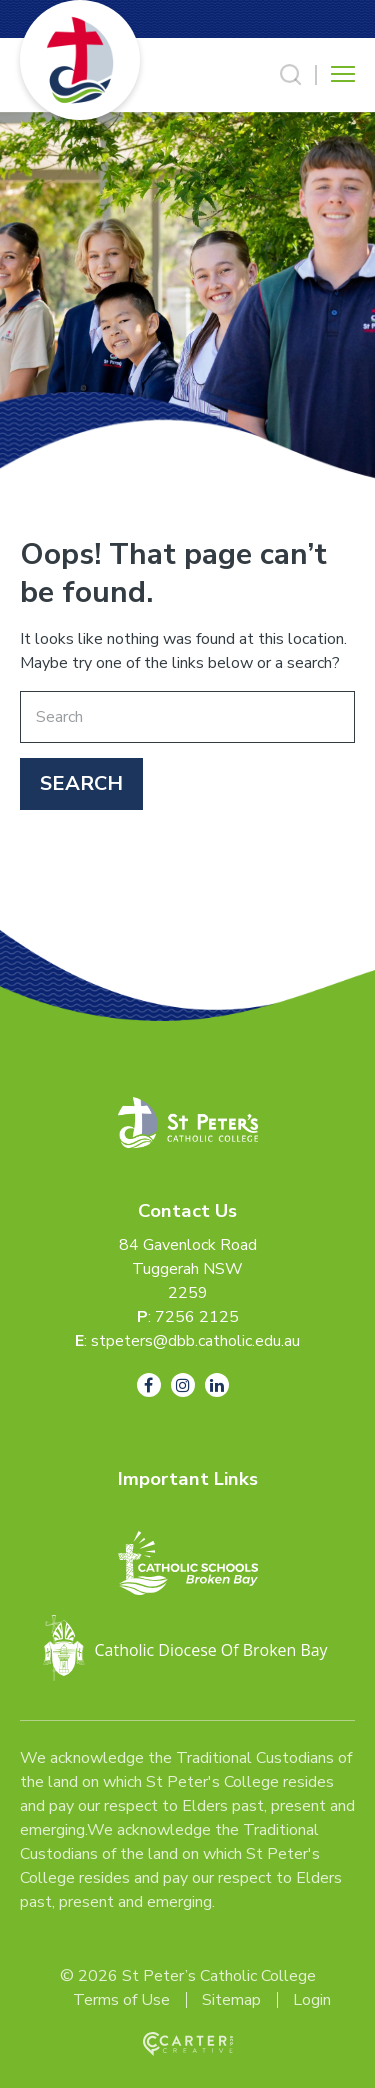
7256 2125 (197, 1317)
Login (312, 2000)
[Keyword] (187, 717)
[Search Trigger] (291, 75)
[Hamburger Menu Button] (343, 74)
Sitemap (231, 2000)
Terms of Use (121, 2000)
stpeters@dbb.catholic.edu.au (195, 1341)
